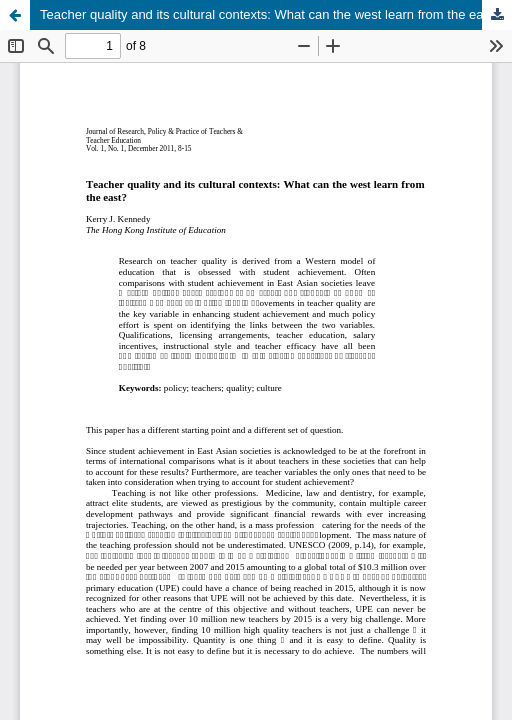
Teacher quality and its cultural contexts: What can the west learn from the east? (270, 14)
